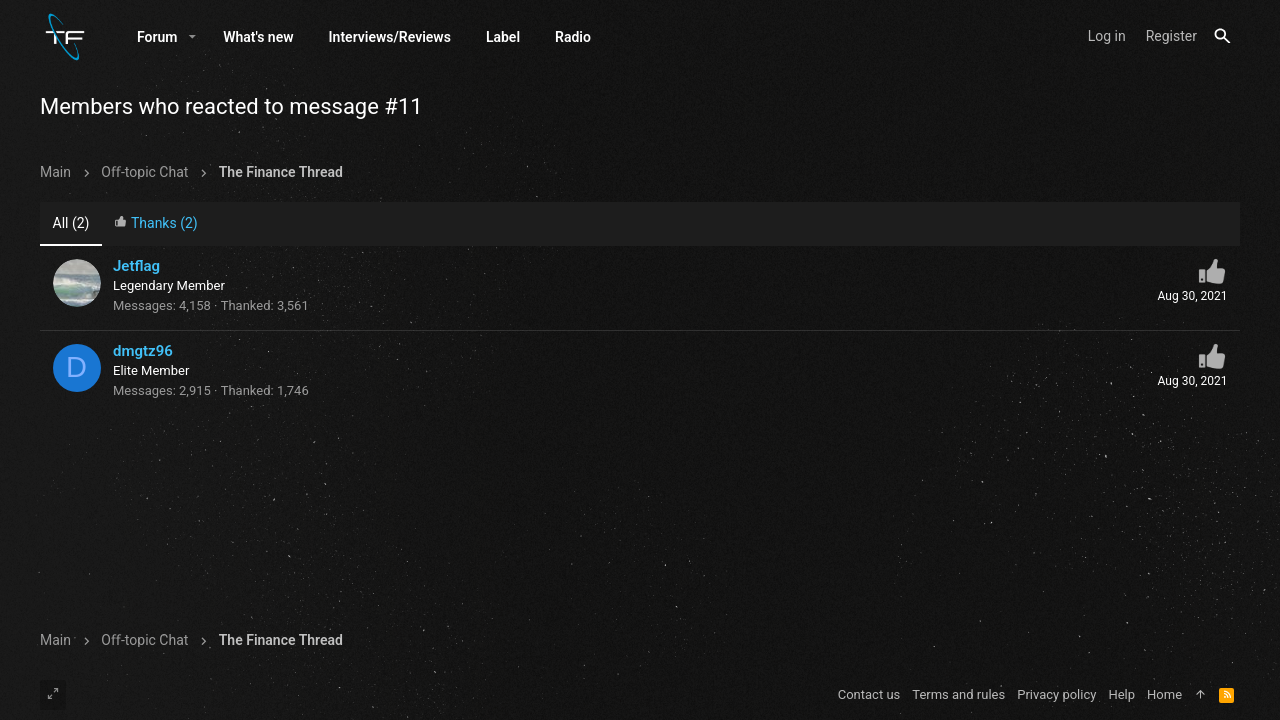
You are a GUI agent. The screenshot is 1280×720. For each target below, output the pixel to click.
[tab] (156, 224)
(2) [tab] (71, 223)
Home (1164, 694)
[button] (192, 37)
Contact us (869, 694)
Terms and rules (958, 694)
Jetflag (136, 266)
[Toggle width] (53, 695)
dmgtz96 (143, 351)
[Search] (1222, 36)
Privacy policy (1056, 694)
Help (1121, 694)
